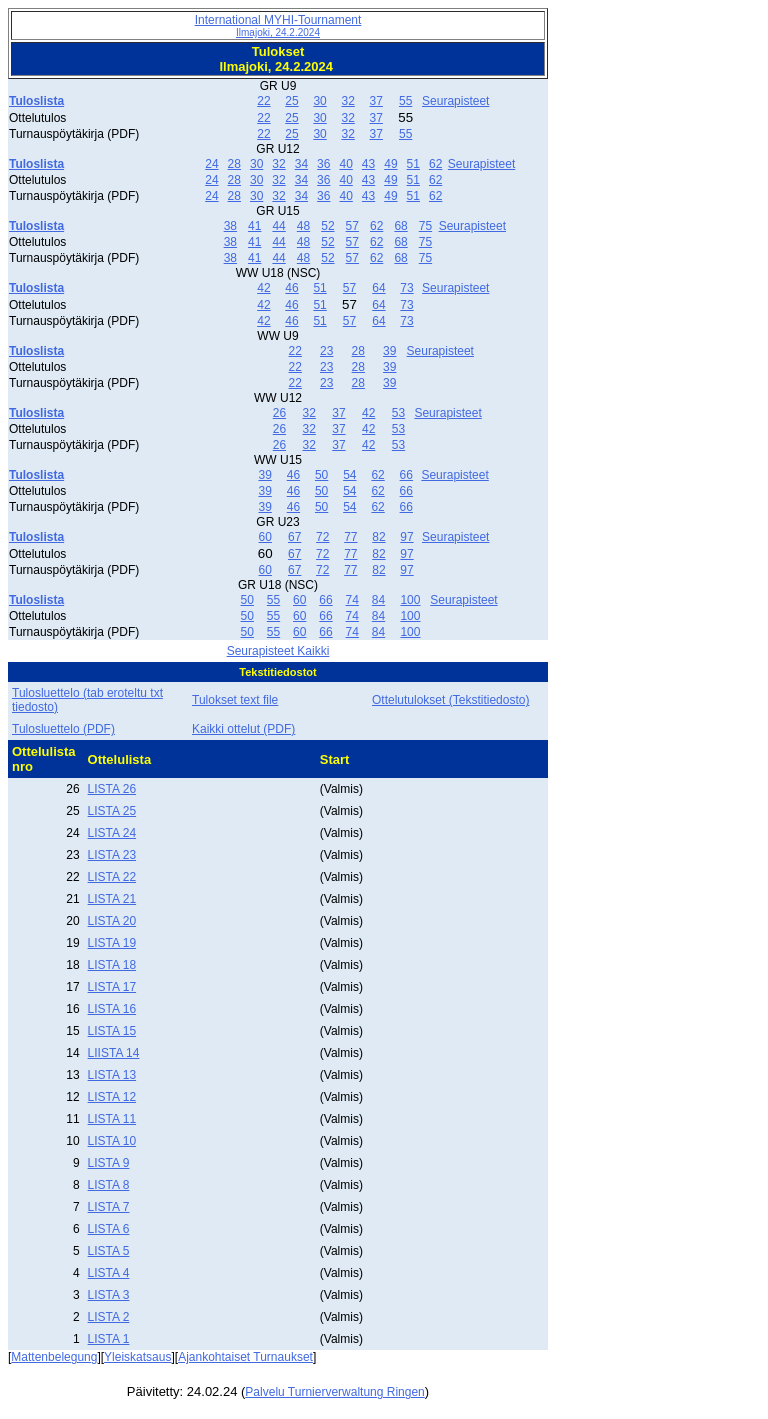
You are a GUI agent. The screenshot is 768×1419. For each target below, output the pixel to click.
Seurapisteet (455, 101)
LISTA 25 (112, 811)
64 (378, 288)
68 (400, 226)
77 (350, 537)
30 (319, 101)
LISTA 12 (112, 1097)
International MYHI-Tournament (278, 25)
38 (230, 226)
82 (378, 537)
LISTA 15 (112, 1031)
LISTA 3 (109, 1295)
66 (406, 475)
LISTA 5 (109, 1251)
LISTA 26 (112, 789)
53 (398, 413)
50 (321, 475)
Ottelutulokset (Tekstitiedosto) (450, 700)
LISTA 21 (112, 899)
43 (368, 164)
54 (349, 475)
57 (352, 226)
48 (303, 226)
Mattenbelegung (54, 1357)
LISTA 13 (112, 1075)
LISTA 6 (109, 1229)
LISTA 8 (109, 1185)
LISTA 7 (109, 1207)
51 (413, 164)
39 (389, 351)
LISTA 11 (112, 1119)
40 (345, 164)
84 (378, 600)
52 (327, 226)
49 (390, 164)
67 (294, 537)
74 (352, 600)
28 (234, 164)
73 (406, 288)
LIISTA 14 (114, 1053)
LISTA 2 (109, 1317)
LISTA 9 (109, 1163)
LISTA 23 (112, 855)
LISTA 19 (112, 943)
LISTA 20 (112, 921)
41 (254, 226)
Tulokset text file (235, 700)
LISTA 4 (109, 1273)
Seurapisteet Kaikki (278, 651)
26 (279, 413)
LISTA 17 (112, 987)
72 (322, 537)
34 (301, 164)
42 (263, 288)
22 (263, 101)
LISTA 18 (112, 965)
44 (278, 226)
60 (265, 537)
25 (291, 101)
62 (435, 164)
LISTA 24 (112, 833)
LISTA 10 (112, 1141)
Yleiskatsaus (137, 1357)
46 (291, 288)
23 (326, 351)
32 (347, 101)
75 (425, 226)
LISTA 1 (109, 1339)
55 (405, 101)
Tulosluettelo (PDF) (63, 729)
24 (211, 164)
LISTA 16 (112, 1009)
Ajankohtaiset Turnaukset (245, 1357)
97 (406, 537)
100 (410, 600)
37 (376, 101)
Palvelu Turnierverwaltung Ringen (334, 1392)
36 (323, 164)
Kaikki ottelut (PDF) (243, 729)
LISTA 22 (112, 877)
